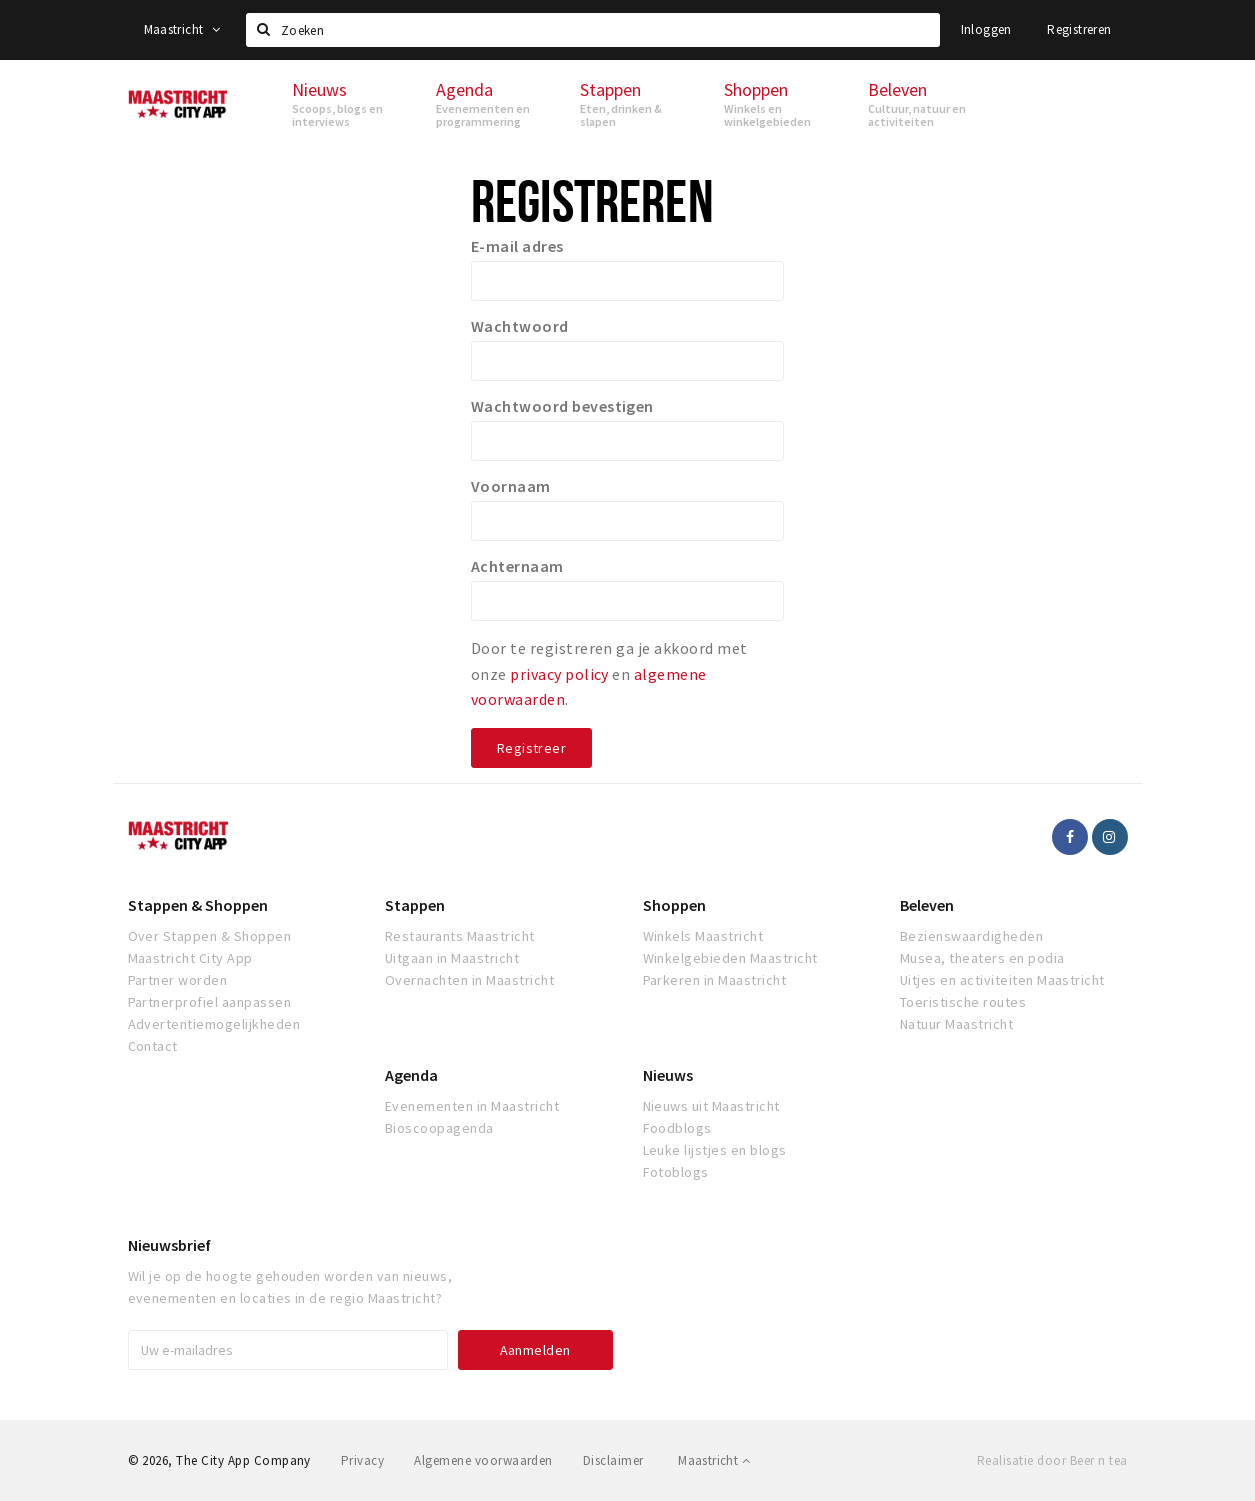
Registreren (1079, 29)
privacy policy (559, 674)
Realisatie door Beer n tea (1052, 1460)
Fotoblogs (676, 1172)
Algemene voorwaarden (483, 1460)
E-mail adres (517, 246)
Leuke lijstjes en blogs (715, 1150)
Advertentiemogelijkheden (214, 1024)
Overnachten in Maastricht (469, 980)
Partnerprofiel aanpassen (210, 1002)
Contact (153, 1046)
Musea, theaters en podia (982, 958)
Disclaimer (613, 1460)
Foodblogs (677, 1128)
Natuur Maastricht (956, 1024)
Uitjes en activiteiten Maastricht (1002, 980)
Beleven (927, 905)
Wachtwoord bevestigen (562, 406)
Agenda (411, 1075)
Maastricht (182, 29)
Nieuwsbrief (169, 1245)
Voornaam (511, 486)
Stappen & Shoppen (198, 905)
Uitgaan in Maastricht (452, 958)
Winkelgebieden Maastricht (730, 958)
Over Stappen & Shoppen (210, 936)
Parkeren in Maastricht (715, 980)
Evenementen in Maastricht (472, 1106)
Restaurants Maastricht (460, 936)
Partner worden (178, 980)
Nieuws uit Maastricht (711, 1106)
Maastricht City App (190, 958)
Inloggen (986, 29)
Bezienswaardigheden (971, 936)
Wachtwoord (520, 326)
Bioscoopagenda (439, 1128)
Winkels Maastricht (703, 936)
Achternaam (517, 566)
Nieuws (668, 1075)
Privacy (362, 1460)
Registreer (531, 748)
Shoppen (674, 905)
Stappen (415, 905)
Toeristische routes (963, 1002)
